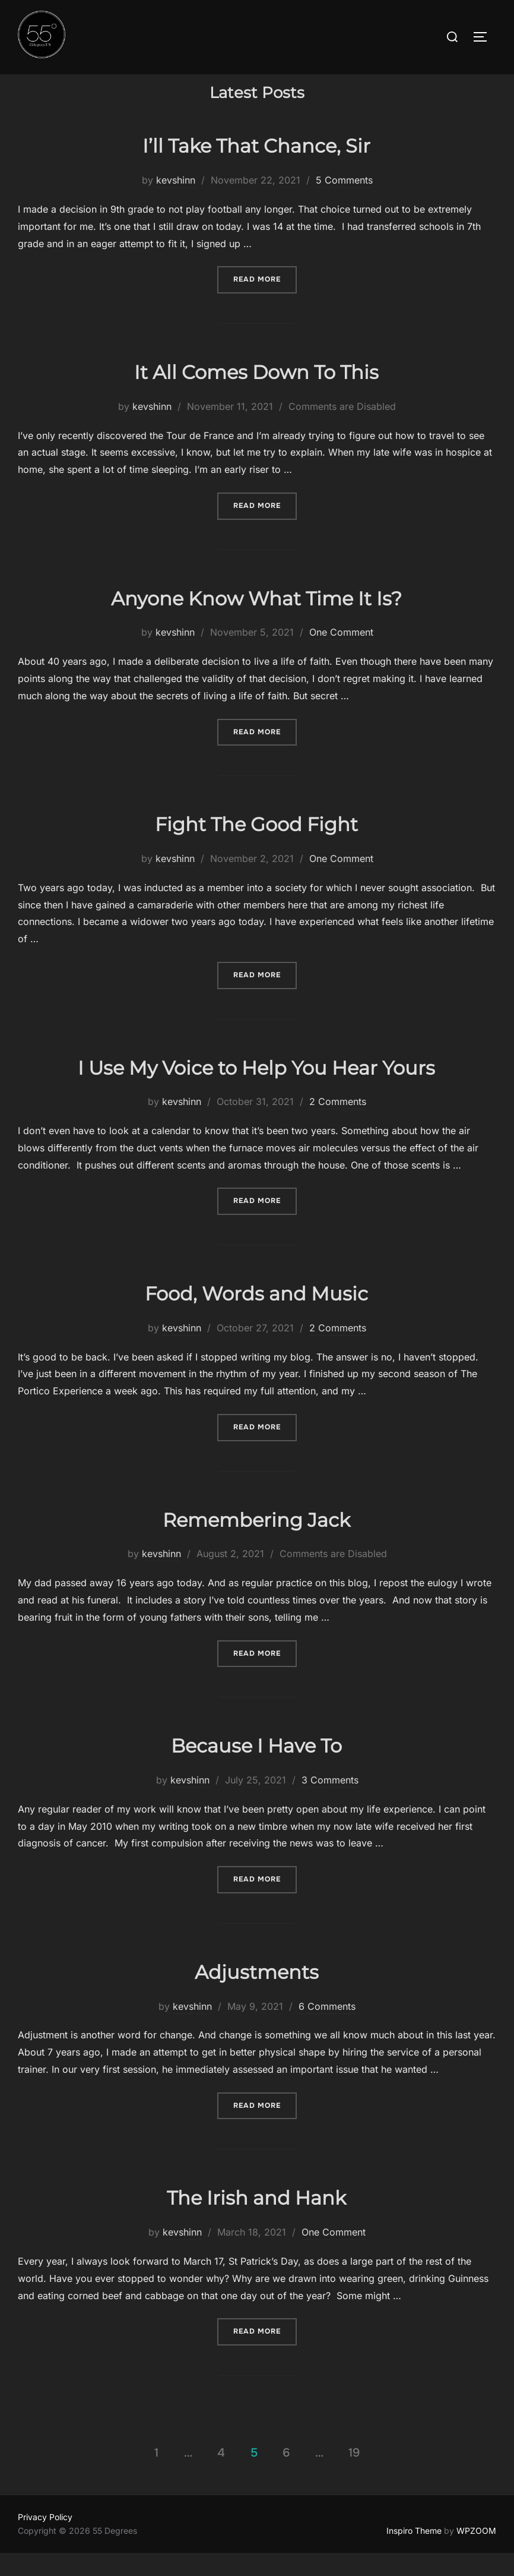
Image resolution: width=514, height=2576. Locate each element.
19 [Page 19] (354, 2475)
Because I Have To (256, 1769)
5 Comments (344, 203)
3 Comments (330, 1803)
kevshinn (175, 203)
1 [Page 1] (156, 2475)
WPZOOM (476, 2553)
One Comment (341, 655)
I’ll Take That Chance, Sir (256, 169)
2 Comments (337, 1125)
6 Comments (327, 2029)
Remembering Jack (256, 1542)
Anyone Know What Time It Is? (256, 621)
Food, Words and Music (256, 1316)
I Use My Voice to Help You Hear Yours (256, 1090)
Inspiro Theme (414, 2553)
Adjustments (257, 1995)
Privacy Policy (45, 2540)
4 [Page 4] (221, 2475)
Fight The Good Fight (256, 847)
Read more (265, 301)
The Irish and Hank (256, 2221)
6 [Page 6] (286, 2475)
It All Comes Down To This (256, 395)
